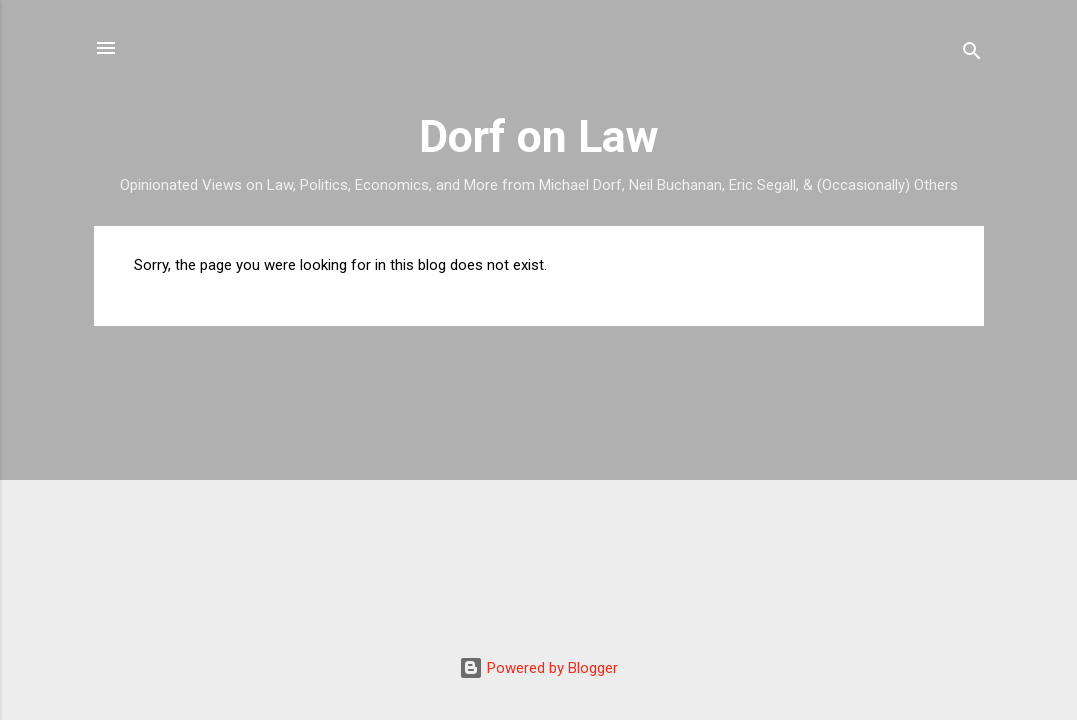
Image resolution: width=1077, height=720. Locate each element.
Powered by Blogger (538, 668)
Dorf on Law (539, 136)
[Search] (972, 54)
